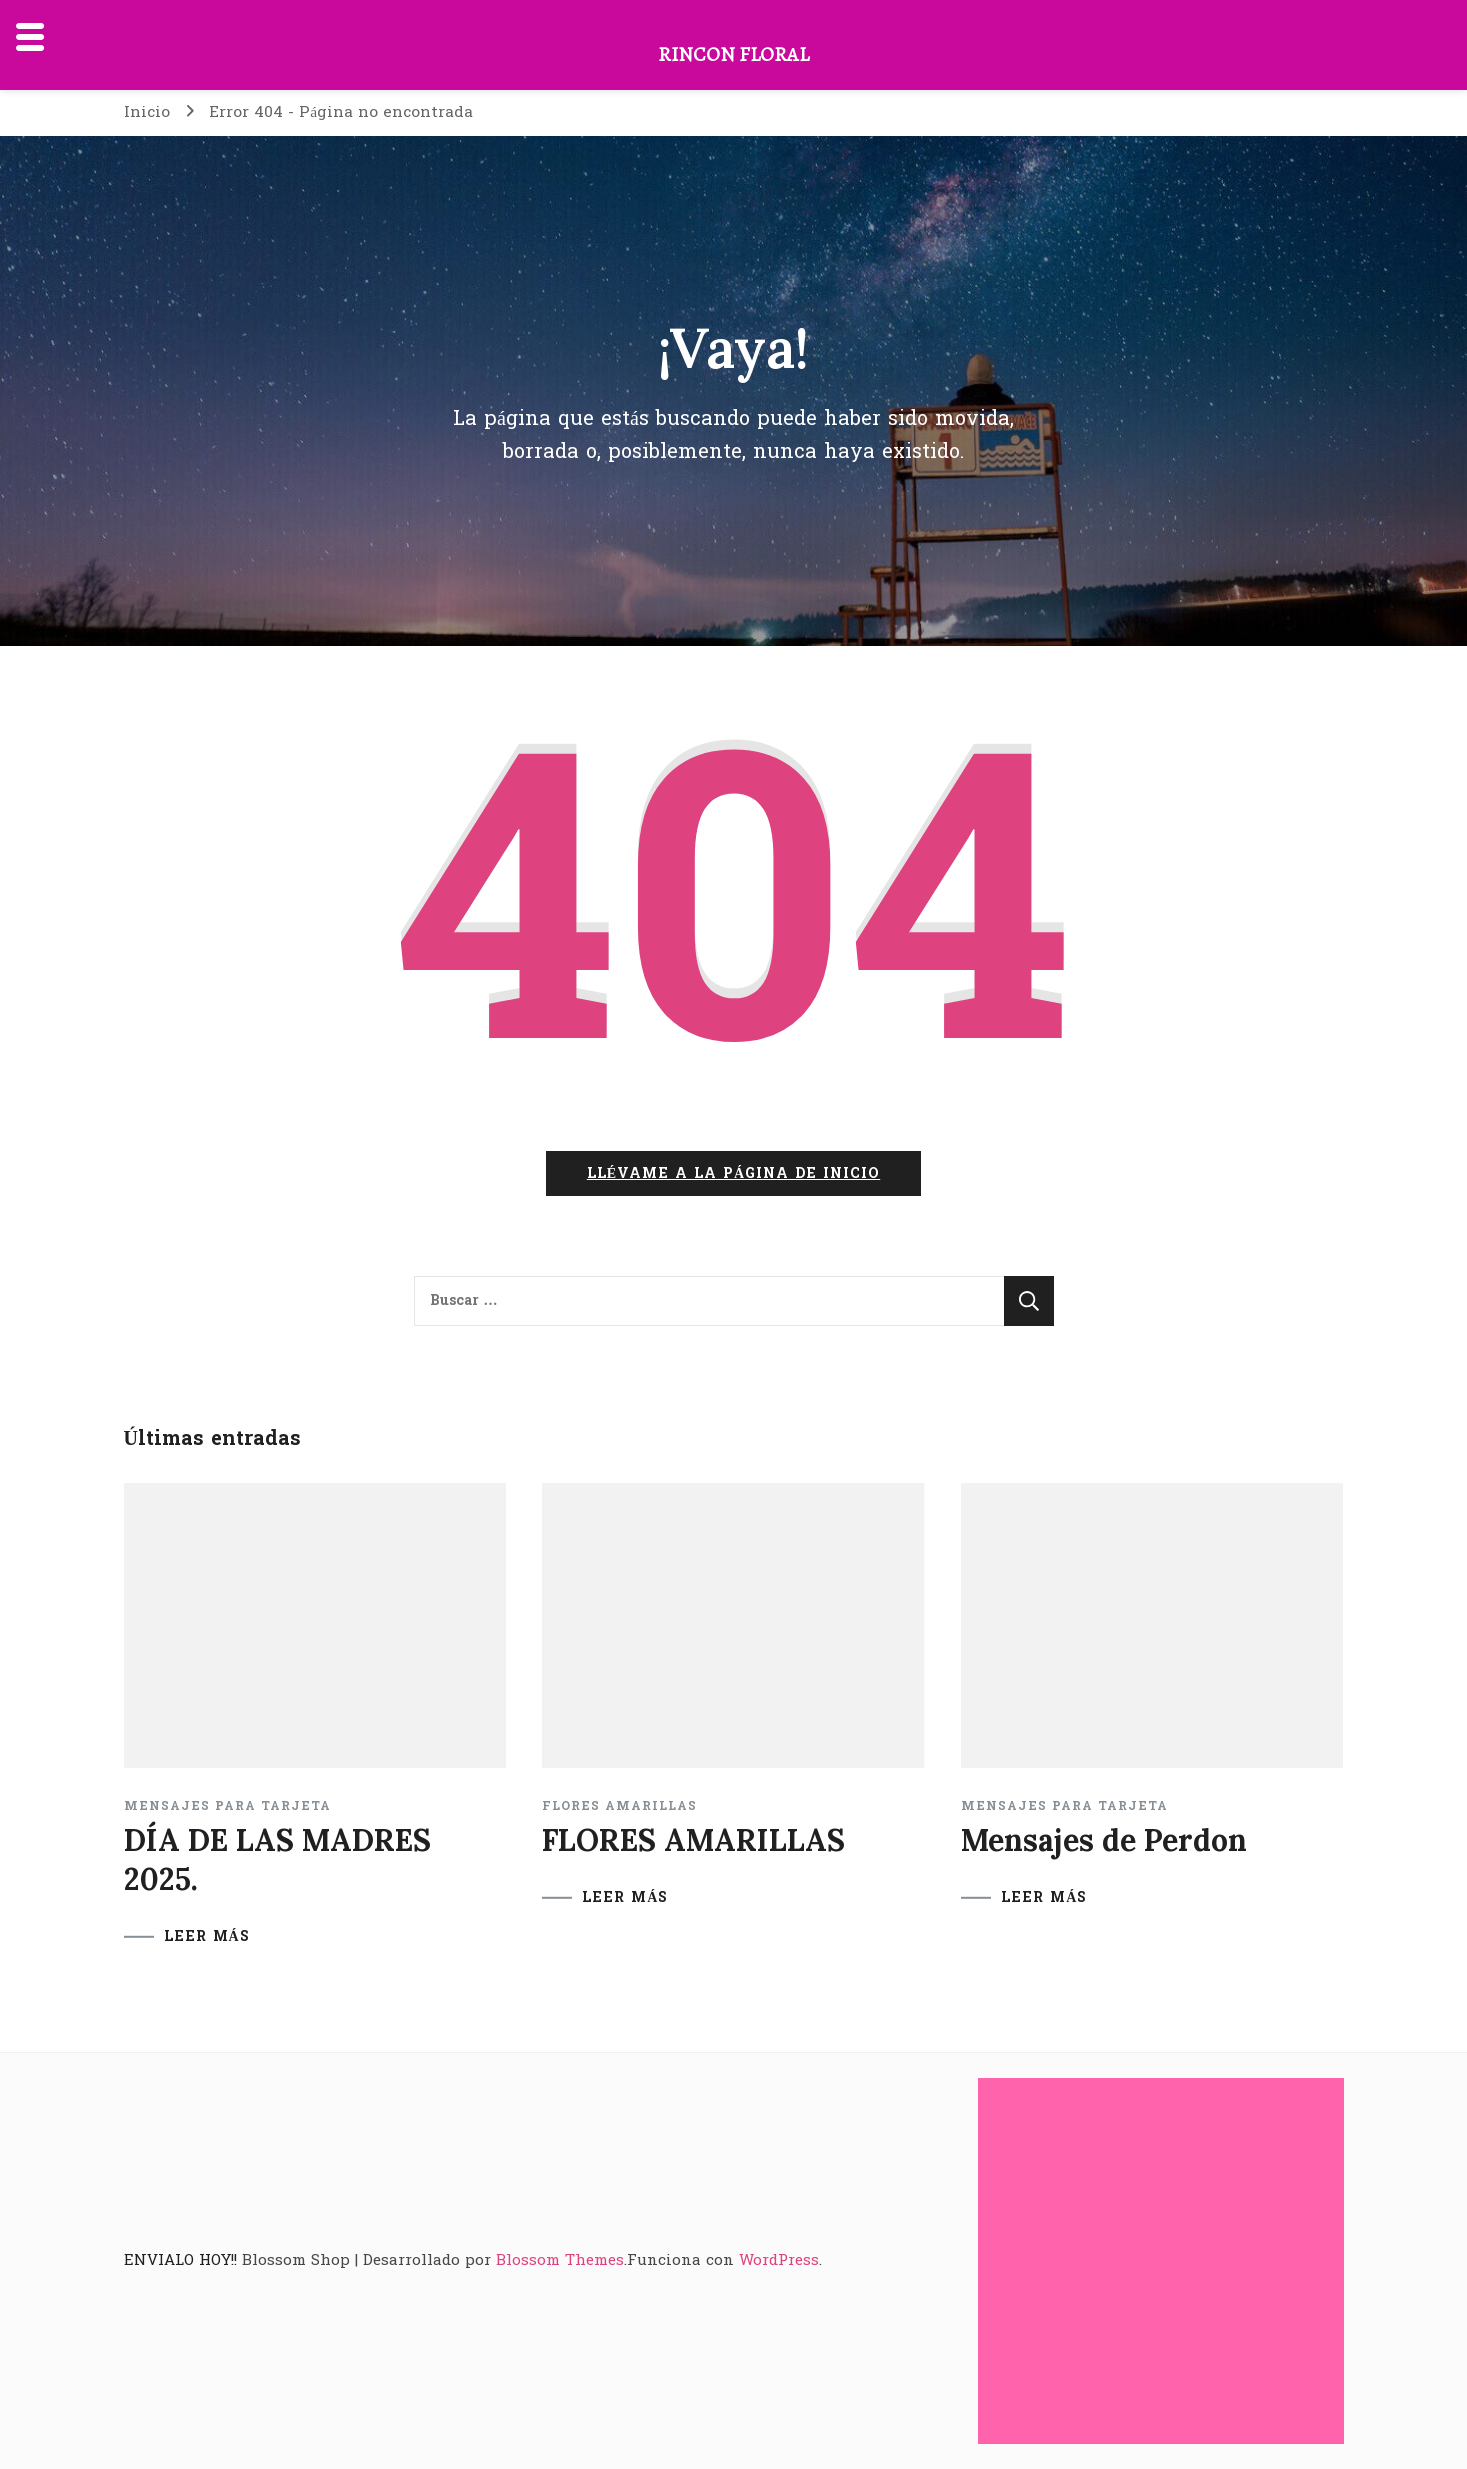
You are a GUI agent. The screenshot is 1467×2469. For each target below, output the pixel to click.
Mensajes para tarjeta (227, 1806)
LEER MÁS (207, 1937)
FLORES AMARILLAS (619, 1806)
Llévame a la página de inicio (733, 1173)
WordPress (779, 2260)
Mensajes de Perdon (1104, 1840)
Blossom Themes (560, 2260)
